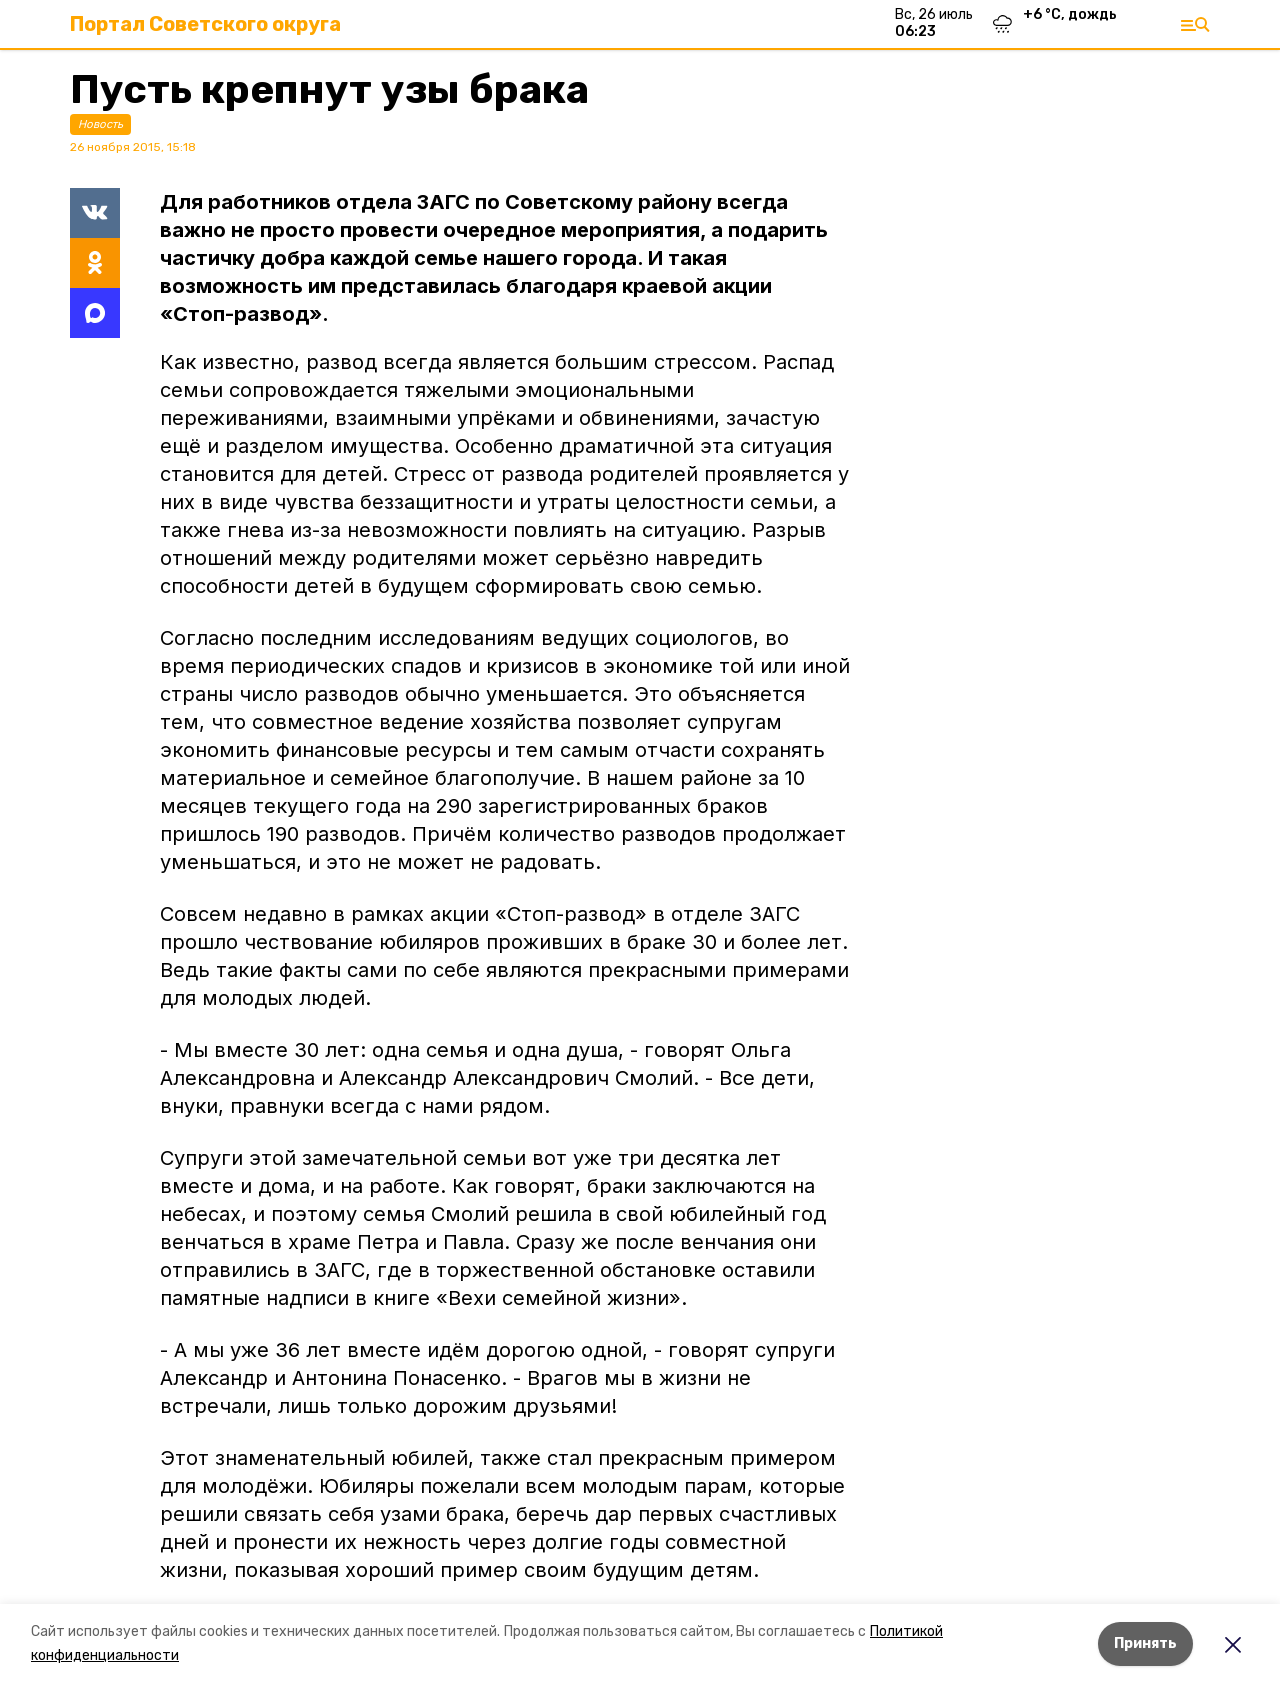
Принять (1145, 1643)
